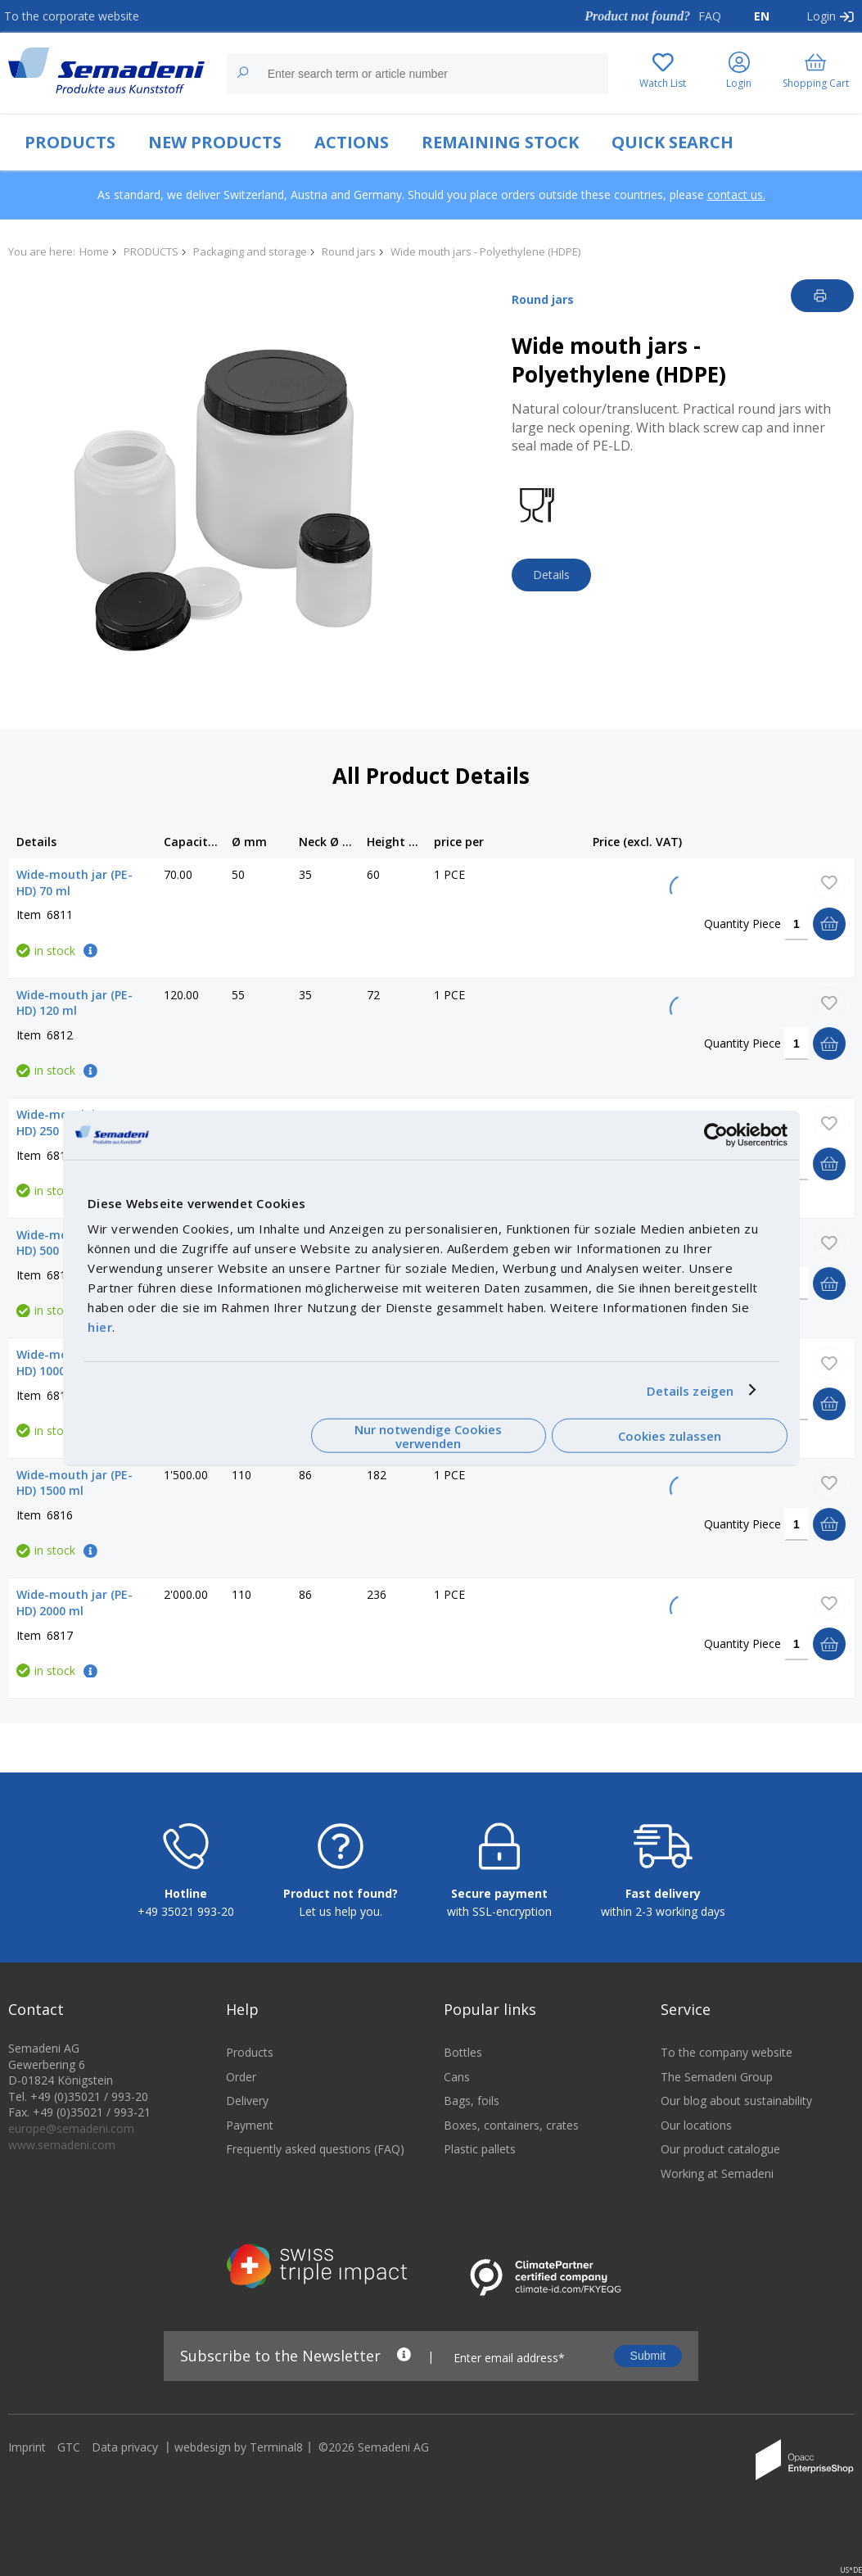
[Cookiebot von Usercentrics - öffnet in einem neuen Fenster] (716, 1134)
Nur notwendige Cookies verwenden (428, 1435)
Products (249, 2063)
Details (551, 574)
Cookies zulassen (669, 1436)
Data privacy (125, 2457)
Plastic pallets (480, 2159)
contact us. (736, 194)
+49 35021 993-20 (186, 1922)
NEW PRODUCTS (215, 142)
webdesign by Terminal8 (238, 2457)
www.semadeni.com (61, 2154)
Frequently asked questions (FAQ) (315, 2159)
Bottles (463, 2063)
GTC (68, 2457)
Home (94, 251)
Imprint (27, 2457)
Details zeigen (690, 1390)
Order (241, 2086)
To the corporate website (71, 16)
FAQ (709, 16)
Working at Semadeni (717, 2184)
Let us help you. (340, 1922)
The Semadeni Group (717, 2086)
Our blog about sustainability (736, 2111)
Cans (457, 2086)
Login (821, 16)
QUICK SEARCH (672, 142)
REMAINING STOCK (500, 142)
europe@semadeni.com (71, 2139)
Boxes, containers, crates (511, 2135)
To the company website (726, 2063)
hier (100, 1327)
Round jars (349, 251)
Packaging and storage (250, 251)
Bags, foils (471, 2111)
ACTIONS (351, 142)
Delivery (247, 2111)
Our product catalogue (720, 2159)
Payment (249, 2135)
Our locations (696, 2135)
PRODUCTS (70, 142)
